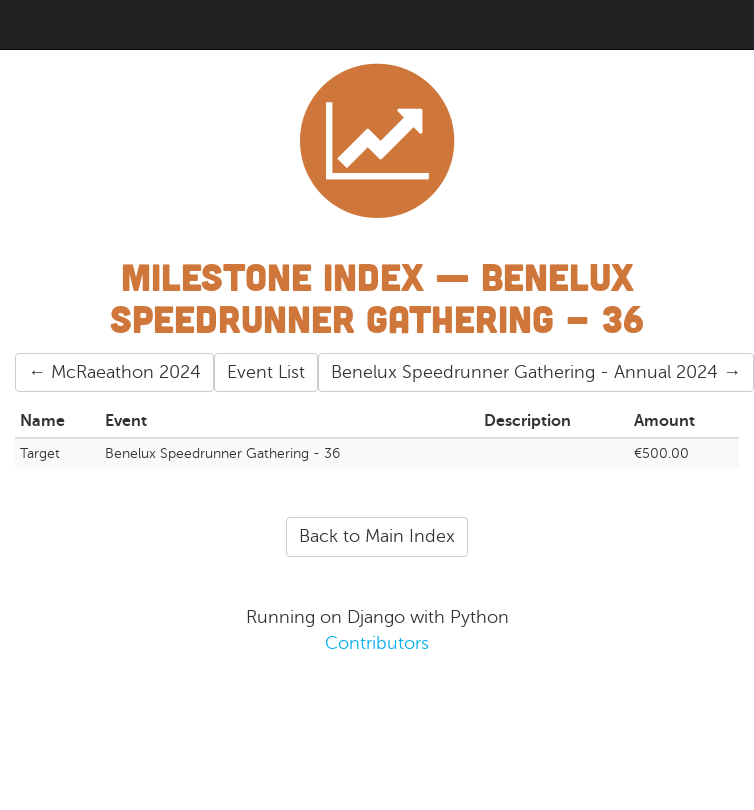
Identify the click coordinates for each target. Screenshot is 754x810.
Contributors (377, 643)
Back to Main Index (377, 536)
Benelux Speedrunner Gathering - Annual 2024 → (536, 372)
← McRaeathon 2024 (114, 372)
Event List (266, 372)
